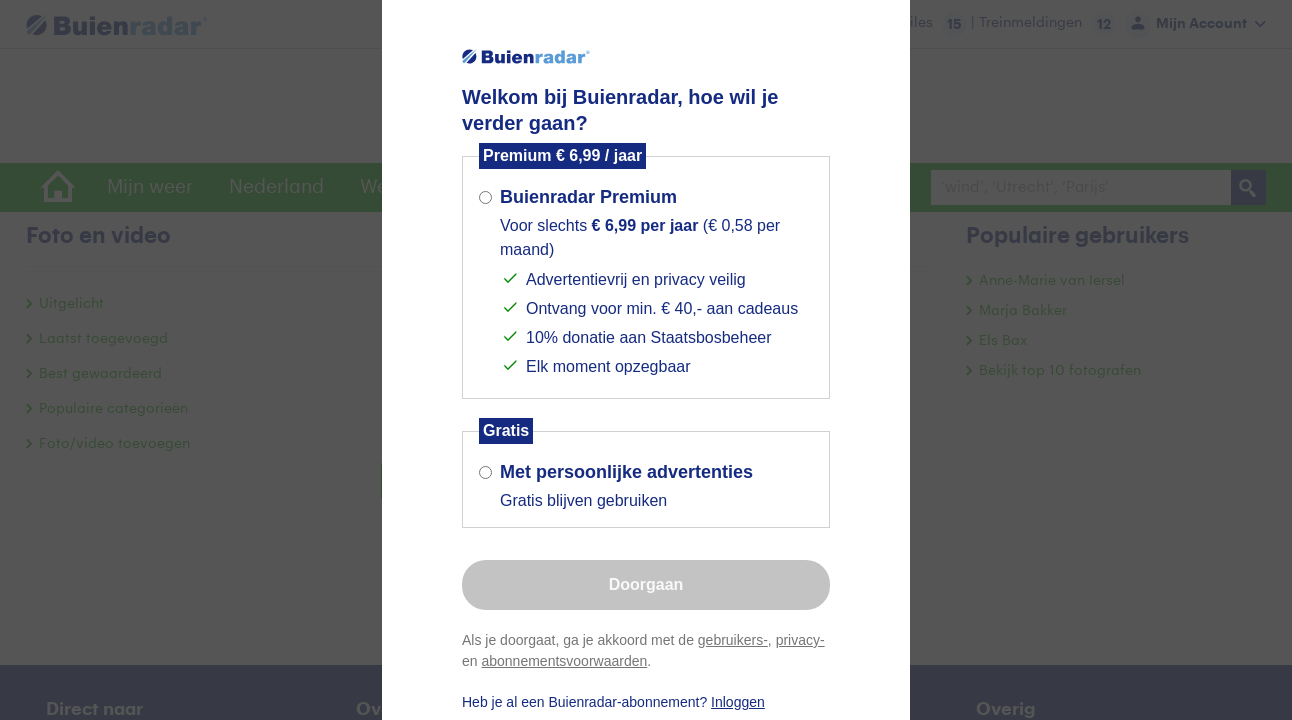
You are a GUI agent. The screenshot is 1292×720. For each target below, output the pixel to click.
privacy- (800, 640)
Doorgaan (646, 584)
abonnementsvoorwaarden (564, 661)
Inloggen (738, 702)
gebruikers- (733, 640)
